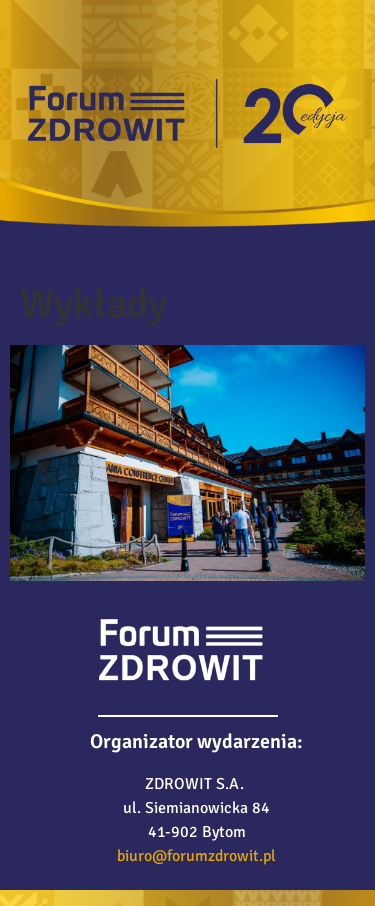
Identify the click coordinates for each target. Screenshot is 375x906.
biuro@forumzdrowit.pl (196, 856)
